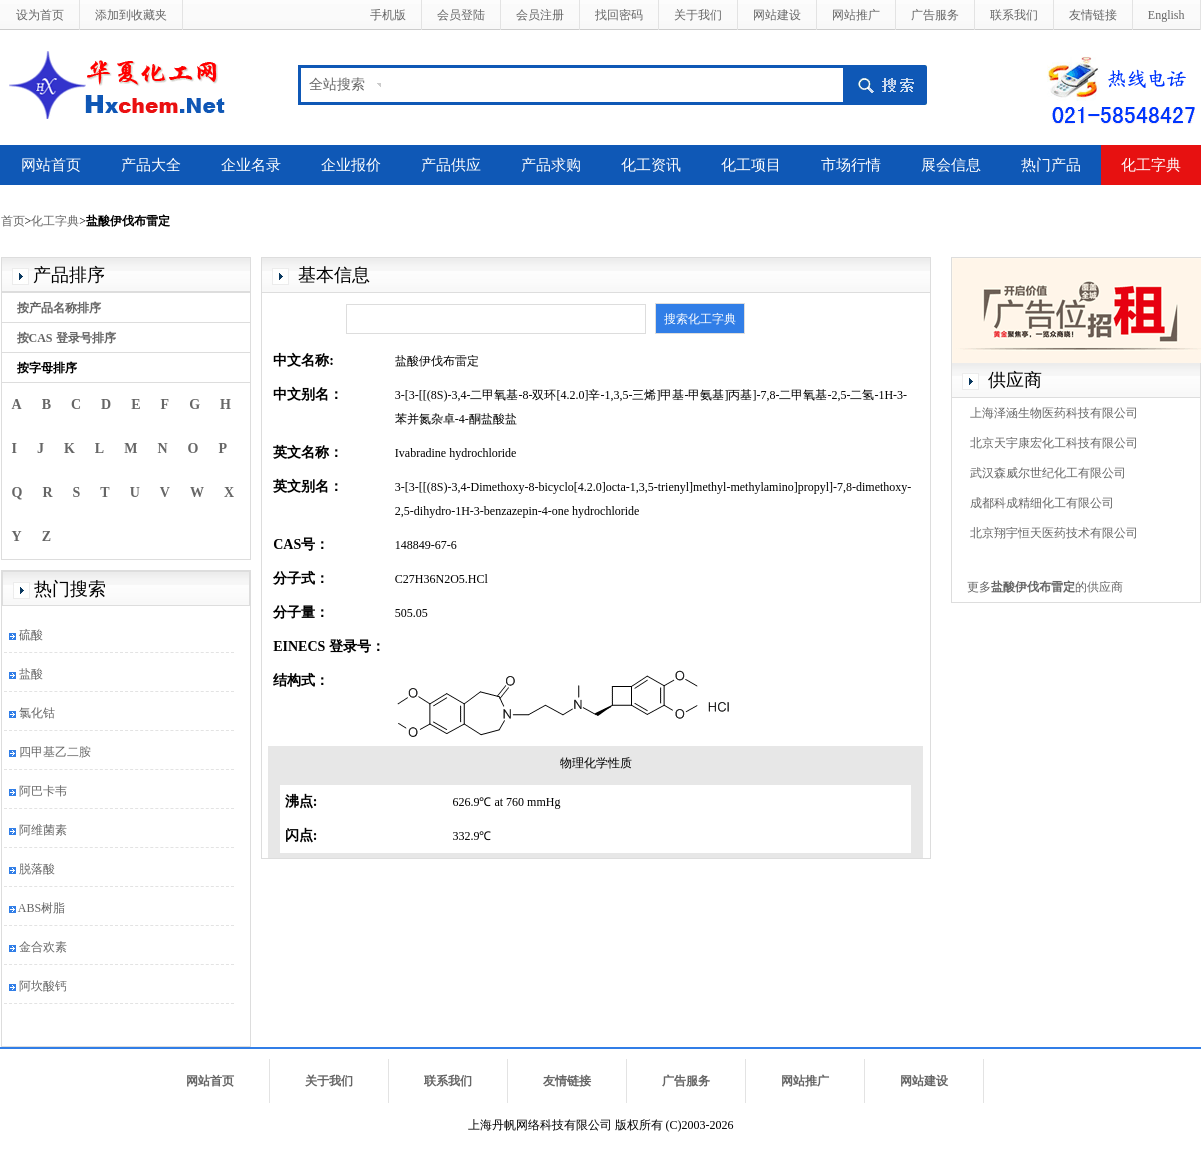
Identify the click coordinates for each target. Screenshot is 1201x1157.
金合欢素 (43, 947)
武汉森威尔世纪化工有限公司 (1048, 473)
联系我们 (1014, 15)
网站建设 (777, 15)
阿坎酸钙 (43, 986)
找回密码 (619, 15)
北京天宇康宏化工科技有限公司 (1054, 443)
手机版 (388, 15)
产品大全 (151, 165)
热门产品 (1051, 165)
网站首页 (51, 165)
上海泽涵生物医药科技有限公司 (1054, 413)
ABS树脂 (41, 908)
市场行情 (851, 165)
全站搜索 (337, 84)
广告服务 (935, 15)
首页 (13, 221)
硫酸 (31, 635)
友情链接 (1093, 15)
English (1166, 15)
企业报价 (351, 165)
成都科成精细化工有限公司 (1042, 503)
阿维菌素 (43, 830)
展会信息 (951, 165)
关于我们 (698, 15)
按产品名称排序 (59, 308)
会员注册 (540, 15)
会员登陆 (461, 15)
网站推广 (856, 15)
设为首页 (40, 15)
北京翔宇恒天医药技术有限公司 (1054, 533)
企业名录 (251, 165)
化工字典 (1151, 165)
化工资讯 (651, 165)
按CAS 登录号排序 (66, 338)
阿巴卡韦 (43, 791)
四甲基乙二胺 (55, 752)
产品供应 (451, 165)
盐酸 (31, 674)
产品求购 (551, 165)
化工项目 (751, 165)
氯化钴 (37, 713)
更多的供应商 (1045, 587)
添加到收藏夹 (131, 15)
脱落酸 (37, 869)
